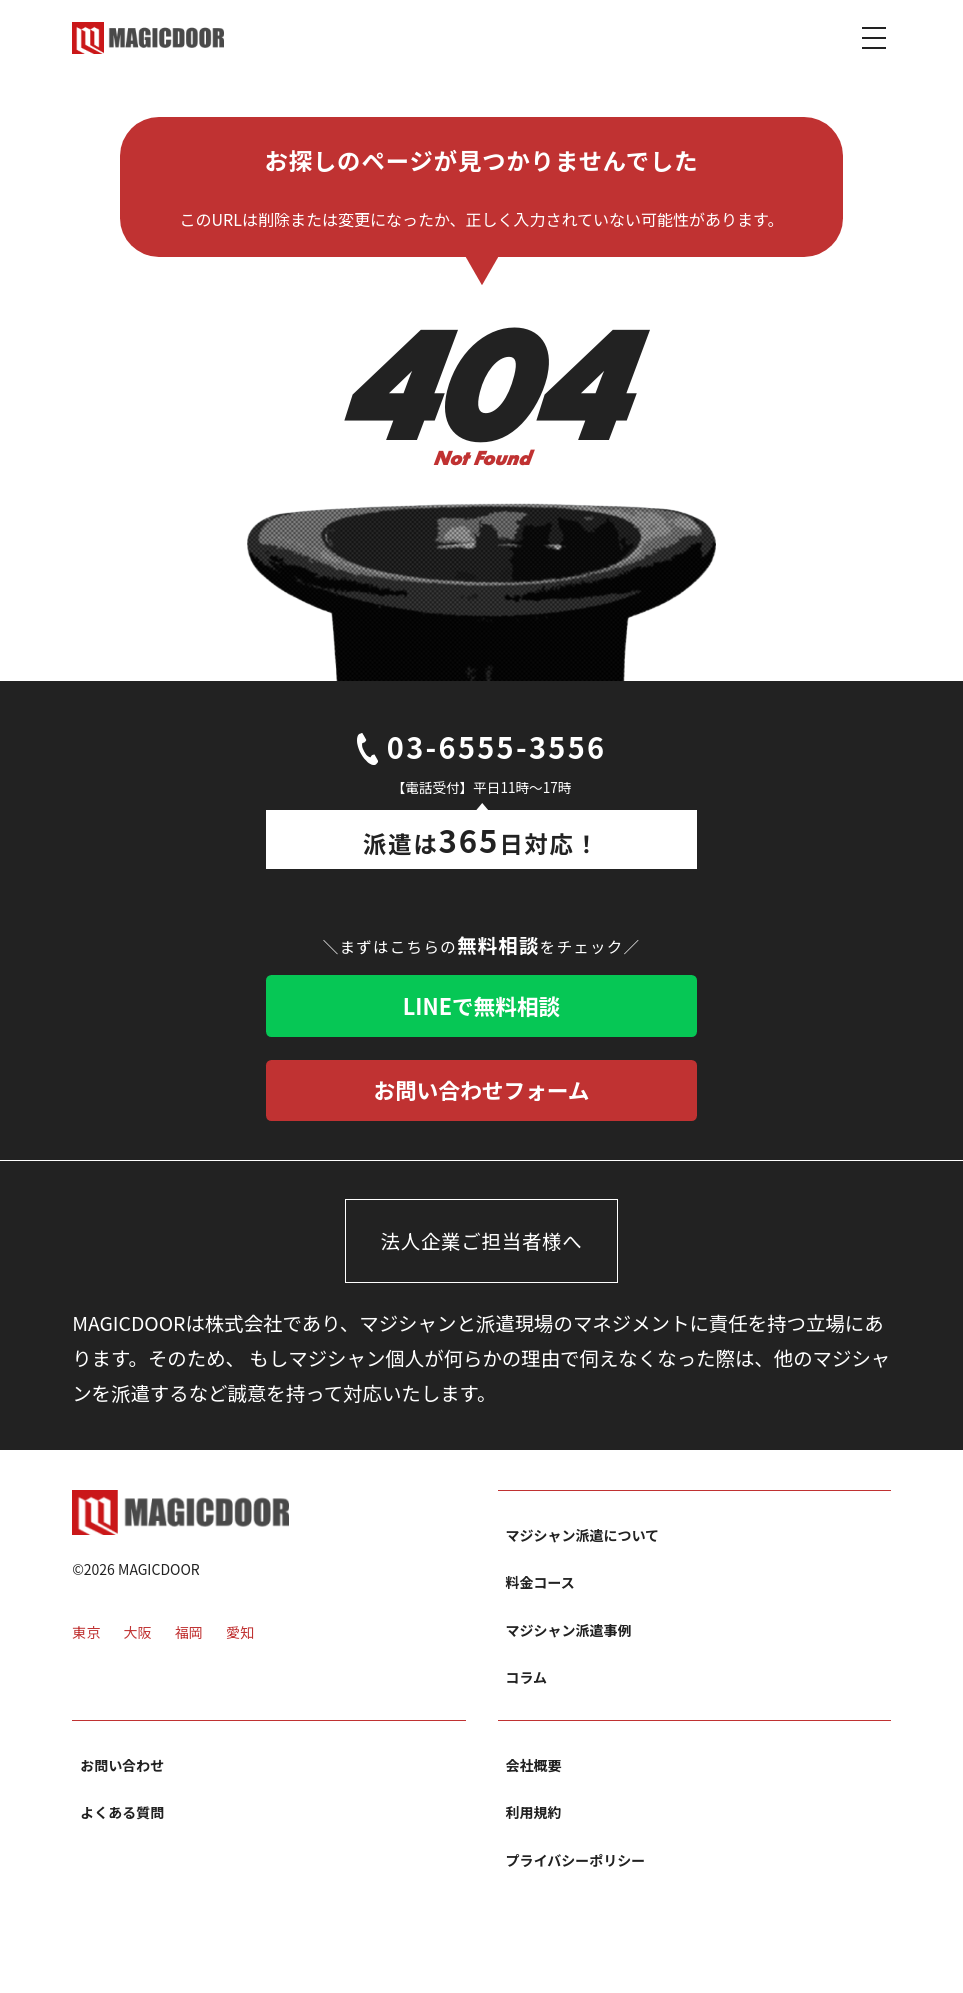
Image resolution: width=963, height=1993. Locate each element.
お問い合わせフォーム (481, 1099)
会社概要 (534, 1776)
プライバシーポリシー (576, 1871)
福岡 (189, 1647)
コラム (527, 1688)
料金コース (540, 1594)
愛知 (240, 1647)
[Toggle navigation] (874, 37)
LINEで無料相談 (482, 1010)
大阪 (137, 1647)
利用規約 (534, 1824)
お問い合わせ (122, 1776)
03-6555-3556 (481, 750)
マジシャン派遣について (583, 1546)
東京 (86, 1647)
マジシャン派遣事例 (569, 1641)
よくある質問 (122, 1824)
